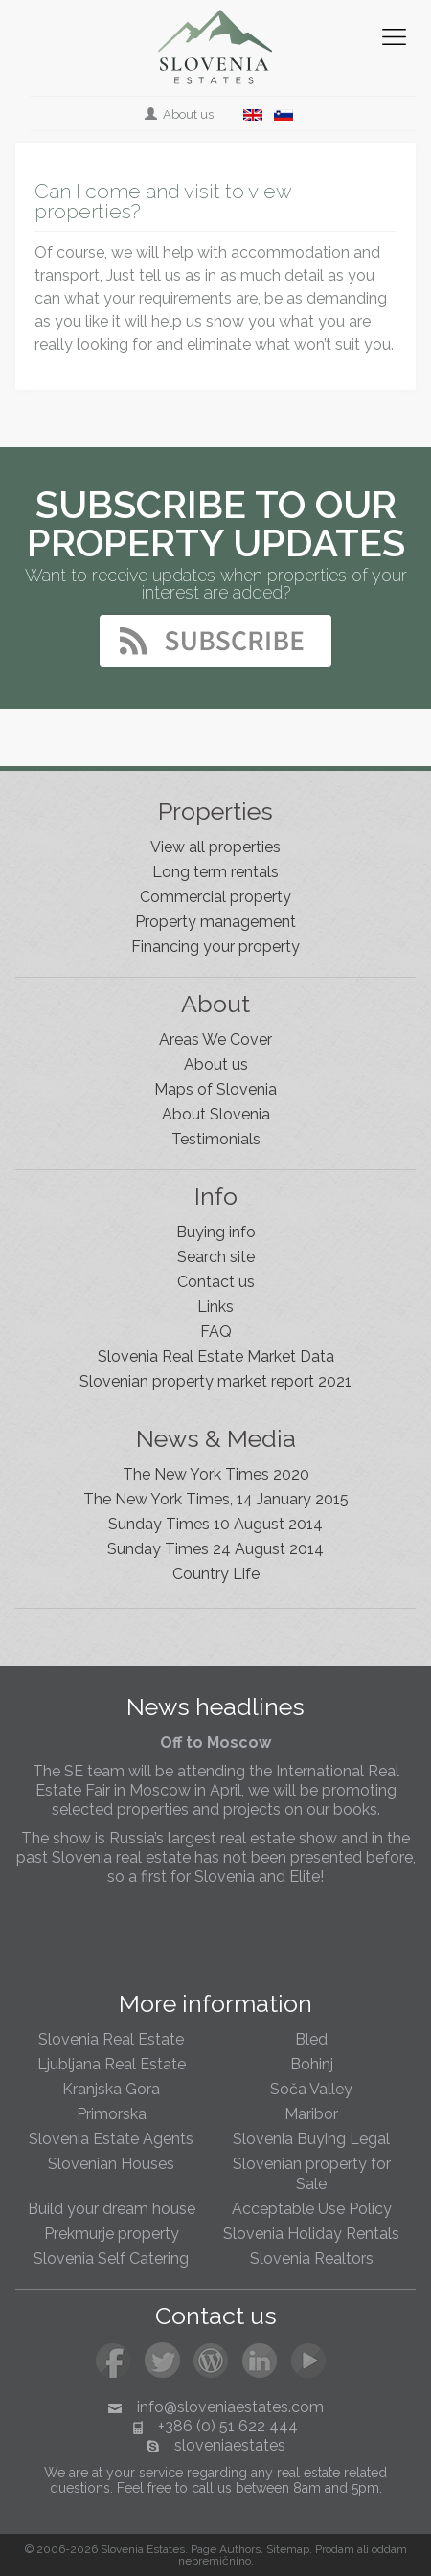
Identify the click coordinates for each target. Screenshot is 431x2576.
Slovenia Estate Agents (111, 2139)
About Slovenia (216, 1114)
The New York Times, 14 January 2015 (216, 1499)
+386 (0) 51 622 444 (228, 2426)
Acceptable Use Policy (312, 2209)
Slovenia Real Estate (111, 2039)
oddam (389, 2549)
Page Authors (226, 2549)
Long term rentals (215, 872)
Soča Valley (311, 2089)
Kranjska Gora (111, 2089)
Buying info (216, 1232)
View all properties (215, 847)
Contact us (216, 1282)
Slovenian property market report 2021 (215, 1381)
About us (180, 114)
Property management (215, 922)
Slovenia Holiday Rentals (311, 2234)
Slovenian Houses (111, 2164)
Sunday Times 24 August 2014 (215, 1549)
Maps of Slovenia (215, 1089)
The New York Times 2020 (216, 1474)
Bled (311, 2039)
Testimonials (216, 1139)
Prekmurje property (111, 2234)
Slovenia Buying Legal (311, 2139)
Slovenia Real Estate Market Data (216, 1356)
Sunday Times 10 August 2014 (215, 1524)
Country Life (216, 1574)
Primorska (112, 2114)
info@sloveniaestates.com (230, 2407)
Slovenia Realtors (312, 2258)
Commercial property (215, 897)
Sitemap (287, 2549)
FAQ (216, 1331)
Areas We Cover (215, 1039)
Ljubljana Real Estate (111, 2064)
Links (215, 1307)
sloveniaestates (229, 2445)
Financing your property (215, 947)
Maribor (311, 2114)
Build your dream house (111, 2209)
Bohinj (311, 2064)
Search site (216, 1257)
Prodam (334, 2549)
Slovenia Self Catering (111, 2258)
